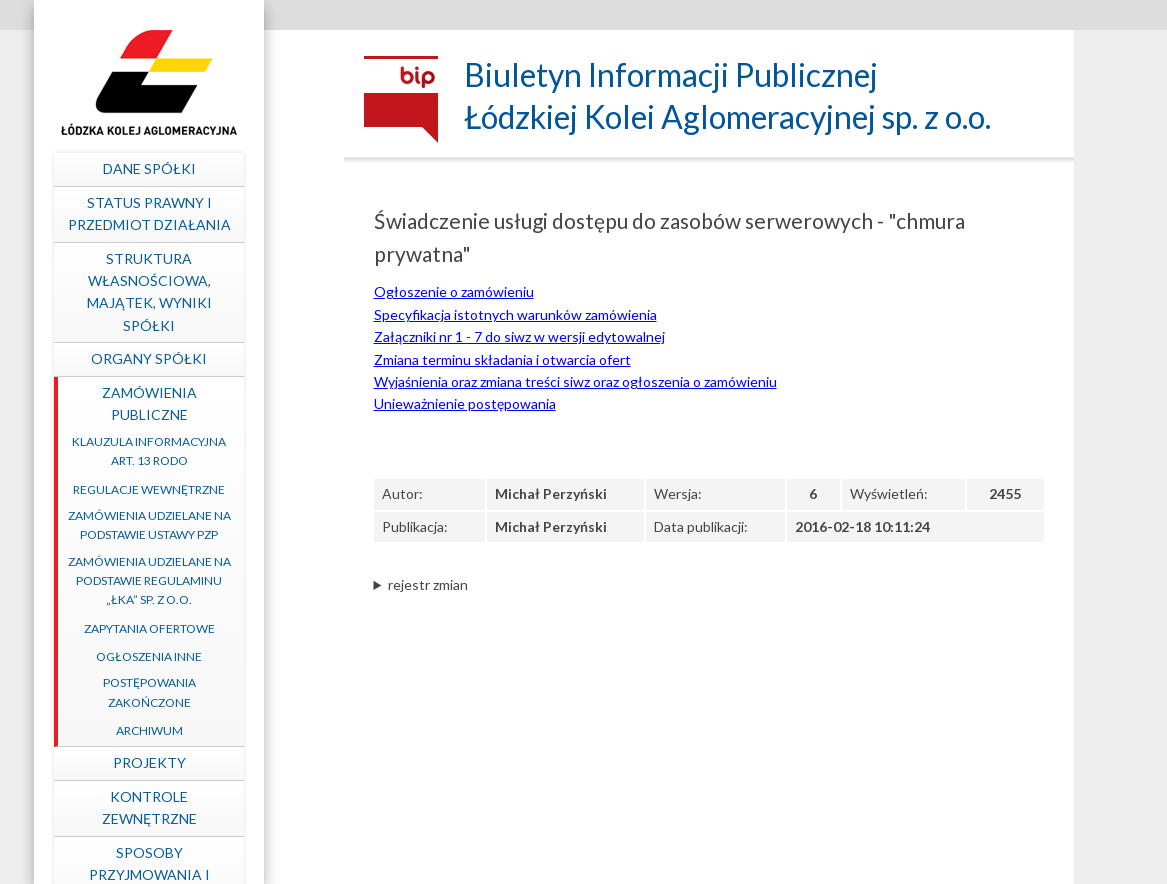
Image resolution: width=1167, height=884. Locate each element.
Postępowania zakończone (218, 692)
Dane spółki (218, 168)
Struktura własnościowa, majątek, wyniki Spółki (218, 292)
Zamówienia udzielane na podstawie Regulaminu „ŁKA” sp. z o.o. (218, 580)
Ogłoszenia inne (219, 656)
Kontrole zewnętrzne (218, 807)
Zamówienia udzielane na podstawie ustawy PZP (218, 525)
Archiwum (218, 730)
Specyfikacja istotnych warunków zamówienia (515, 314)
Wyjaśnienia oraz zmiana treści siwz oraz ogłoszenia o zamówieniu (575, 381)
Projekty (218, 762)
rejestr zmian (428, 584)
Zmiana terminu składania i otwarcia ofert (502, 359)
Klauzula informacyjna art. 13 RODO (219, 451)
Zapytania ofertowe (218, 628)
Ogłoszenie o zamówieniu (454, 291)
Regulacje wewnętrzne (219, 489)
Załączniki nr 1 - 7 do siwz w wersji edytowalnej (519, 336)
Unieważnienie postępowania (465, 403)
